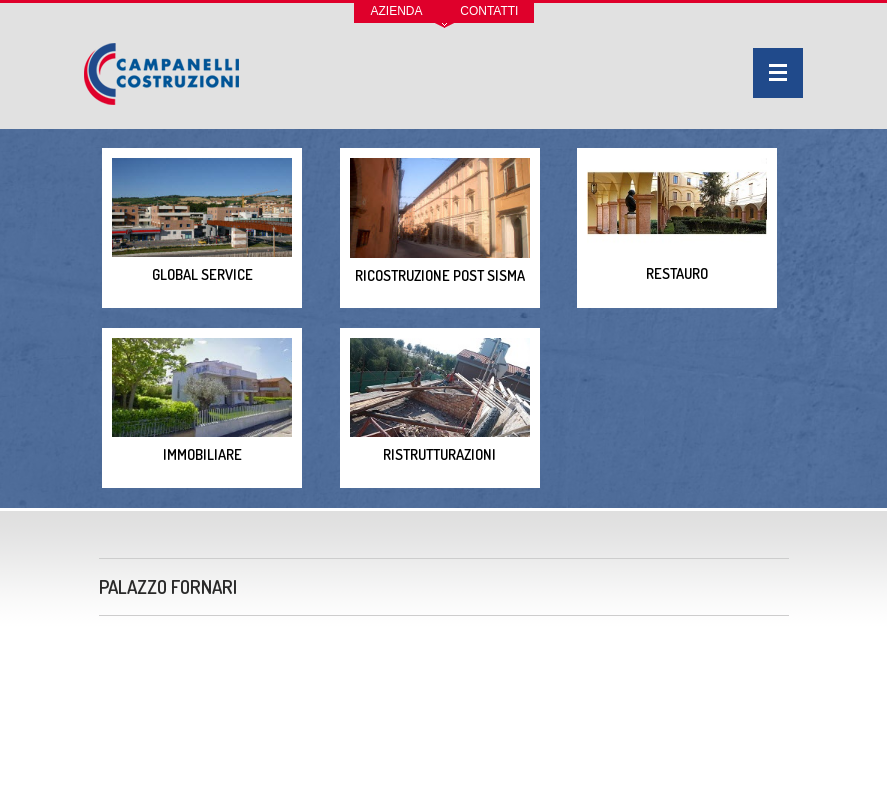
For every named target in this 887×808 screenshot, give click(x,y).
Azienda (397, 11)
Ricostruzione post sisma (440, 221)
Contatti (489, 11)
